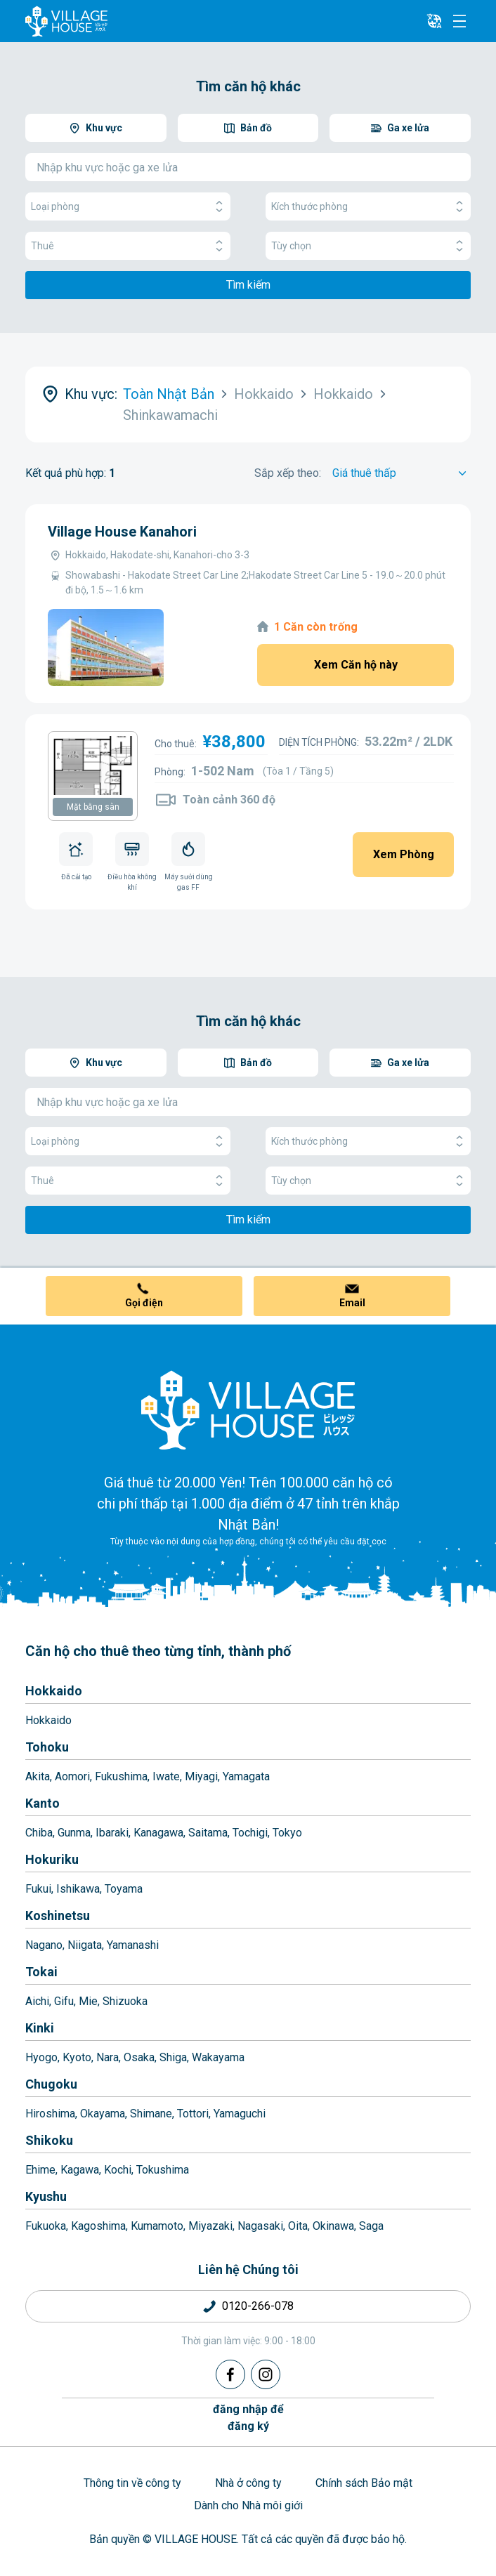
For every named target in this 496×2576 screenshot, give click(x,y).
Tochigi (250, 1832)
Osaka (139, 2057)
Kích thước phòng (368, 207)
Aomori (72, 1776)
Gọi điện (144, 1302)
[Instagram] (265, 2374)
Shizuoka (125, 2001)
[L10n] (434, 21)
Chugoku (51, 2084)
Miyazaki (210, 2226)
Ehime (40, 2169)
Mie (88, 2001)
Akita (37, 1776)
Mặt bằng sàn (93, 807)
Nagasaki (260, 2226)
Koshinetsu (57, 1915)
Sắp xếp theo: (287, 473)
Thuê (128, 246)
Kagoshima (98, 2226)
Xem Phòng (403, 854)
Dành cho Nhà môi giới (248, 2505)
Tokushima (162, 2169)
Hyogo (41, 2057)
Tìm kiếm (248, 284)
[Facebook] (230, 2374)
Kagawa (79, 2169)
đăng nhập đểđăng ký (248, 2418)
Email (352, 1302)
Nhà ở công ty (248, 2483)
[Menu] (459, 21)
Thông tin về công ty (132, 2483)
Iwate (166, 1776)
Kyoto (77, 2057)
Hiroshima (50, 2113)
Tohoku (47, 1747)
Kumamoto (157, 2226)
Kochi (117, 2169)
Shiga (173, 2057)
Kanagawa (158, 1832)
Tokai (41, 1971)
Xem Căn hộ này (356, 664)
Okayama (102, 2113)
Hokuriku (52, 1859)
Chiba (39, 1832)
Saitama (208, 1832)
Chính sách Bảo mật (363, 2483)
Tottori (193, 2113)
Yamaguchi (240, 2113)
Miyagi (201, 1776)
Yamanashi (133, 1945)
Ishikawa (78, 1888)
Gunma (74, 1832)
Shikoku (49, 2140)
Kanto (42, 1803)
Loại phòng (128, 207)
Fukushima (121, 1776)
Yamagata (246, 1776)
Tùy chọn (368, 246)
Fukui (38, 1888)
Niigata (84, 1945)
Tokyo (287, 1832)
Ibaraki (112, 1832)
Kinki (39, 2027)
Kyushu (46, 2196)
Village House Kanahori (122, 531)
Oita (298, 2226)
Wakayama (218, 2057)
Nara (107, 2057)
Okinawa (333, 2226)
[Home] (248, 1409)
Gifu (64, 2001)
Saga (371, 2226)
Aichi (37, 2001)
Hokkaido (53, 1690)
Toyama (124, 1888)
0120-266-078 (258, 2306)
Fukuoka (45, 2226)
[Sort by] (401, 473)
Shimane (151, 2113)
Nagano (44, 1945)
